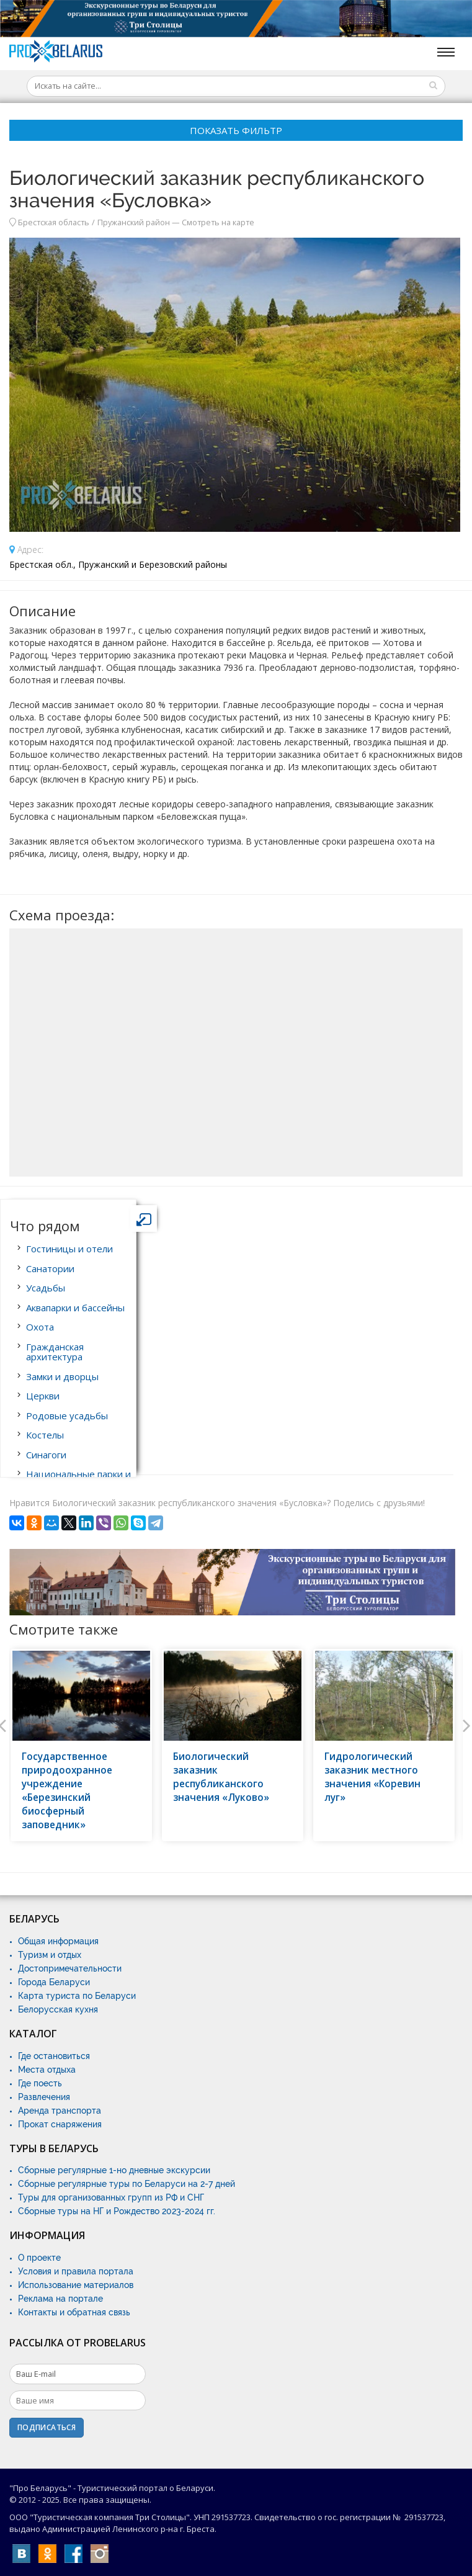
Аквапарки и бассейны (75, 1307)
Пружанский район (133, 222)
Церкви (43, 1395)
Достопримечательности (70, 1968)
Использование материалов (75, 2285)
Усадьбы (45, 1287)
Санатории (50, 1268)
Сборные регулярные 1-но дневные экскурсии (114, 2170)
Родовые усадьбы (67, 1415)
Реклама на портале (60, 2299)
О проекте (39, 2258)
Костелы (45, 1435)
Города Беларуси (54, 1982)
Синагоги (46, 1454)
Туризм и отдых (49, 1955)
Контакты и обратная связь (74, 2312)
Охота (40, 1327)
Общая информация (58, 1941)
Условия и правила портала (75, 2271)
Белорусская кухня (58, 2009)
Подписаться (46, 2427)
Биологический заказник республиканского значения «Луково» (221, 1777)
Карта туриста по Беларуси (77, 1996)
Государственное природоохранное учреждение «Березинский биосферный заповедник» (67, 1790)
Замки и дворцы (62, 1376)
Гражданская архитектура (55, 1351)
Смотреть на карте (218, 222)
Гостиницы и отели (69, 1248)
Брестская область (53, 222)
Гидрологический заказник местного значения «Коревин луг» (372, 1777)
